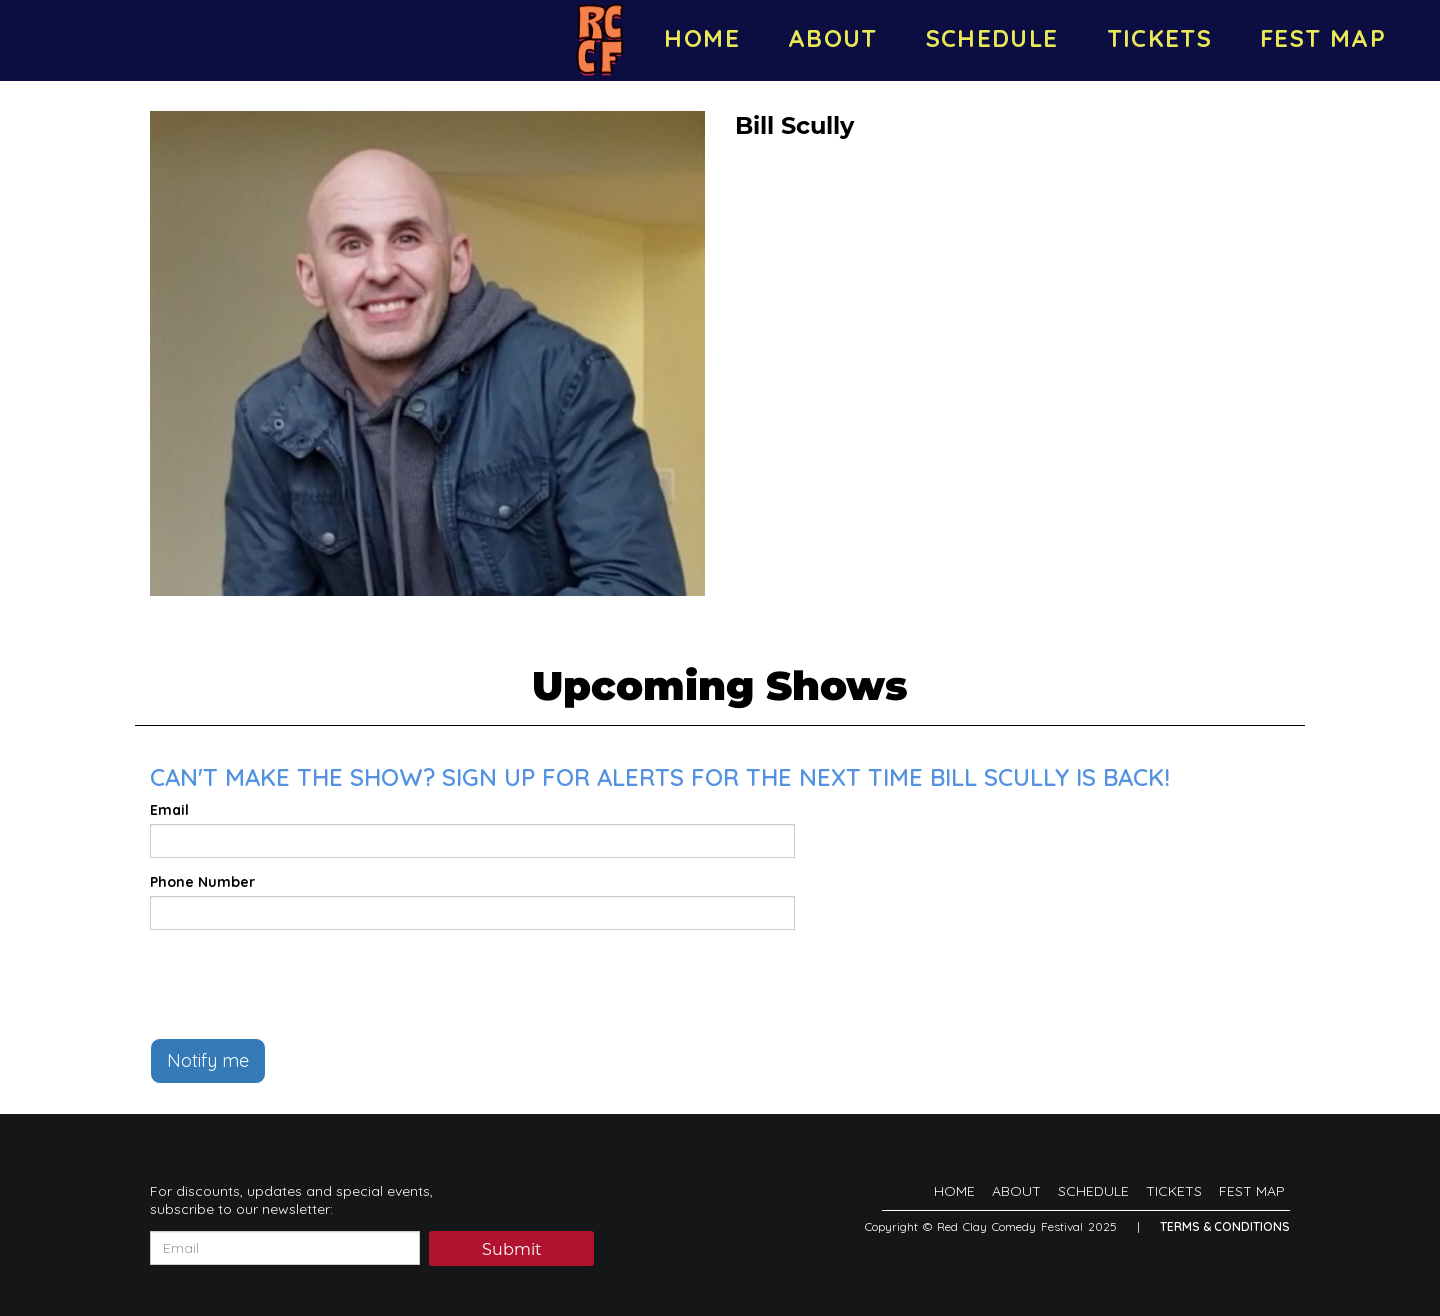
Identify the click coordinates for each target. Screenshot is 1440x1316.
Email (169, 810)
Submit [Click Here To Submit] (512, 1249)
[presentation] (302, 984)
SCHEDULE (992, 38)
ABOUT (833, 38)
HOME (701, 38)
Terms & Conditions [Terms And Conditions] (1225, 1226)
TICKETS (1160, 38)
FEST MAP (1323, 38)
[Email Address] (285, 1248)
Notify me (208, 1060)
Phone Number (202, 882)
